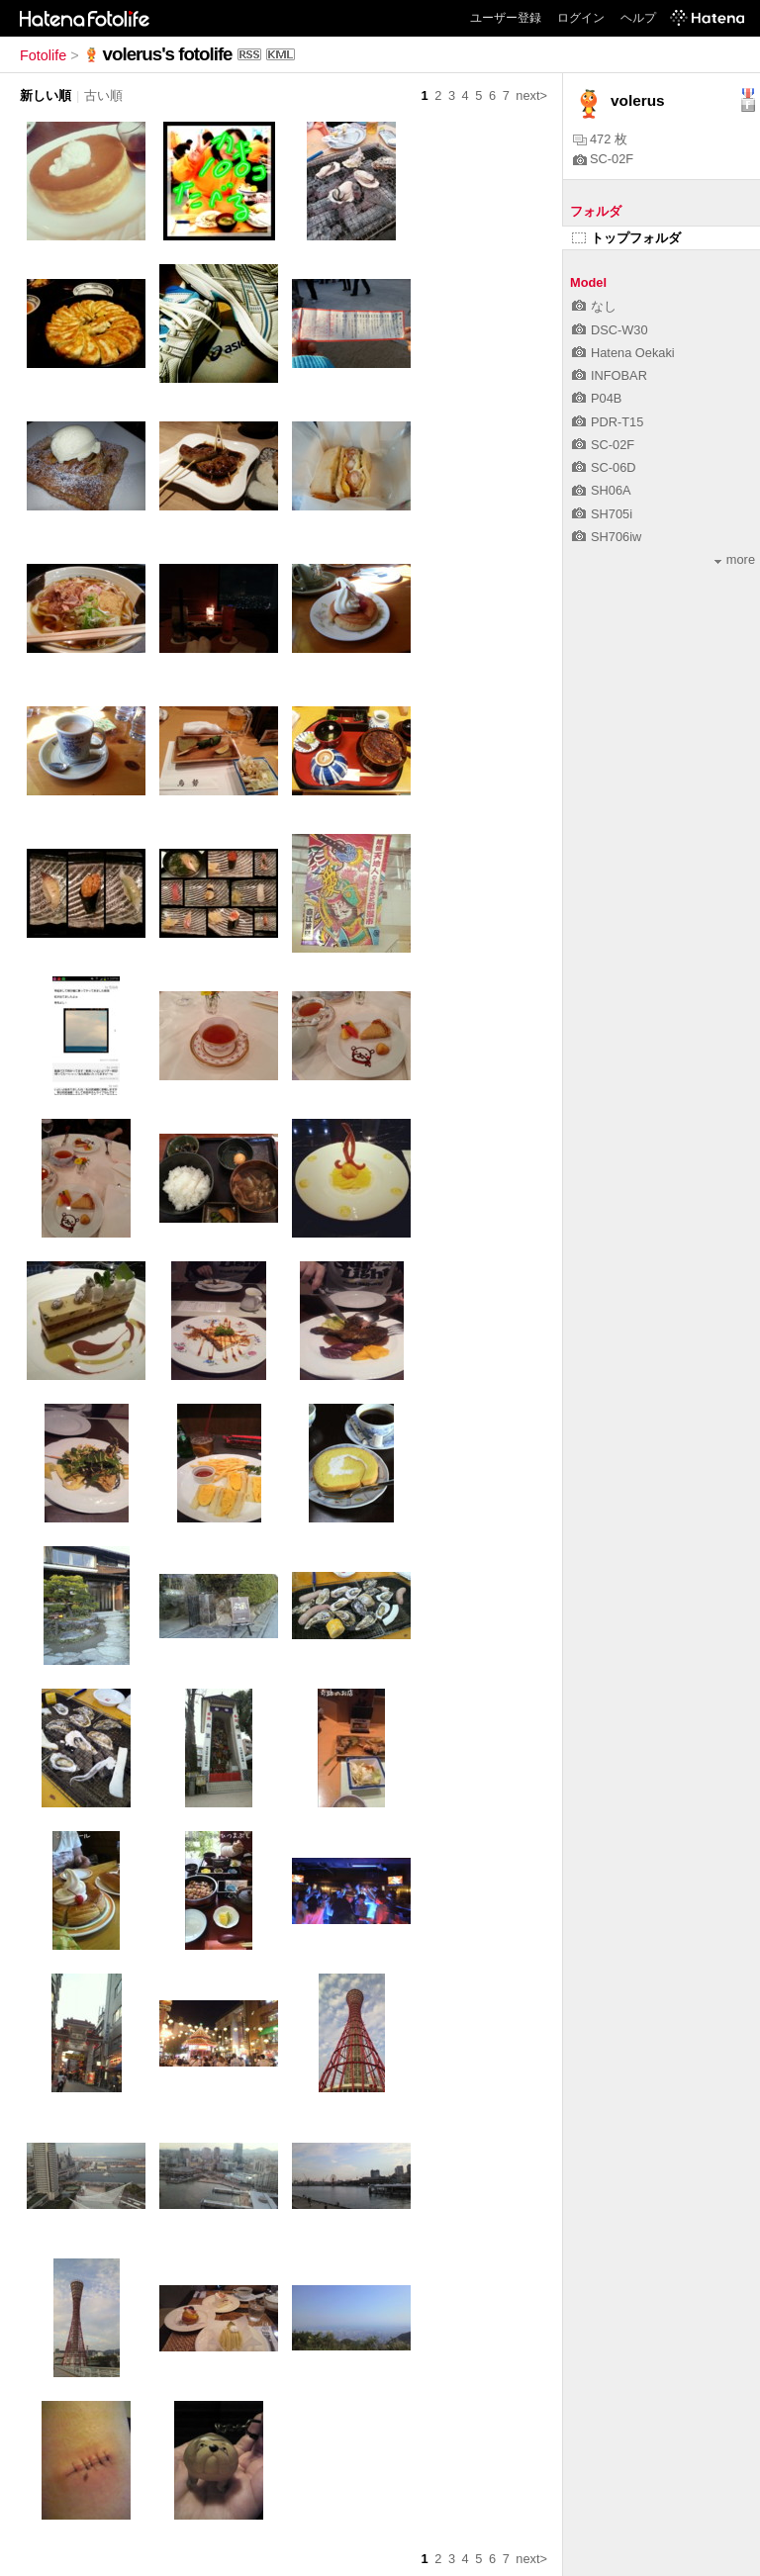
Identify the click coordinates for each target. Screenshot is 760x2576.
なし (594, 306)
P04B (596, 398)
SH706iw (606, 536)
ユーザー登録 (505, 18)
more (734, 559)
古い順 (103, 95)
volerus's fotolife (168, 54)
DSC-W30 (610, 329)
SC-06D (604, 467)
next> (531, 95)
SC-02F (603, 158)
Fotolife (43, 55)
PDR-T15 (607, 421)
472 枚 (600, 139)
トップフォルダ (626, 237)
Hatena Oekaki (623, 352)
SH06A (601, 490)
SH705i (602, 513)
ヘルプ (638, 18)
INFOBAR (609, 375)
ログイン (581, 18)
